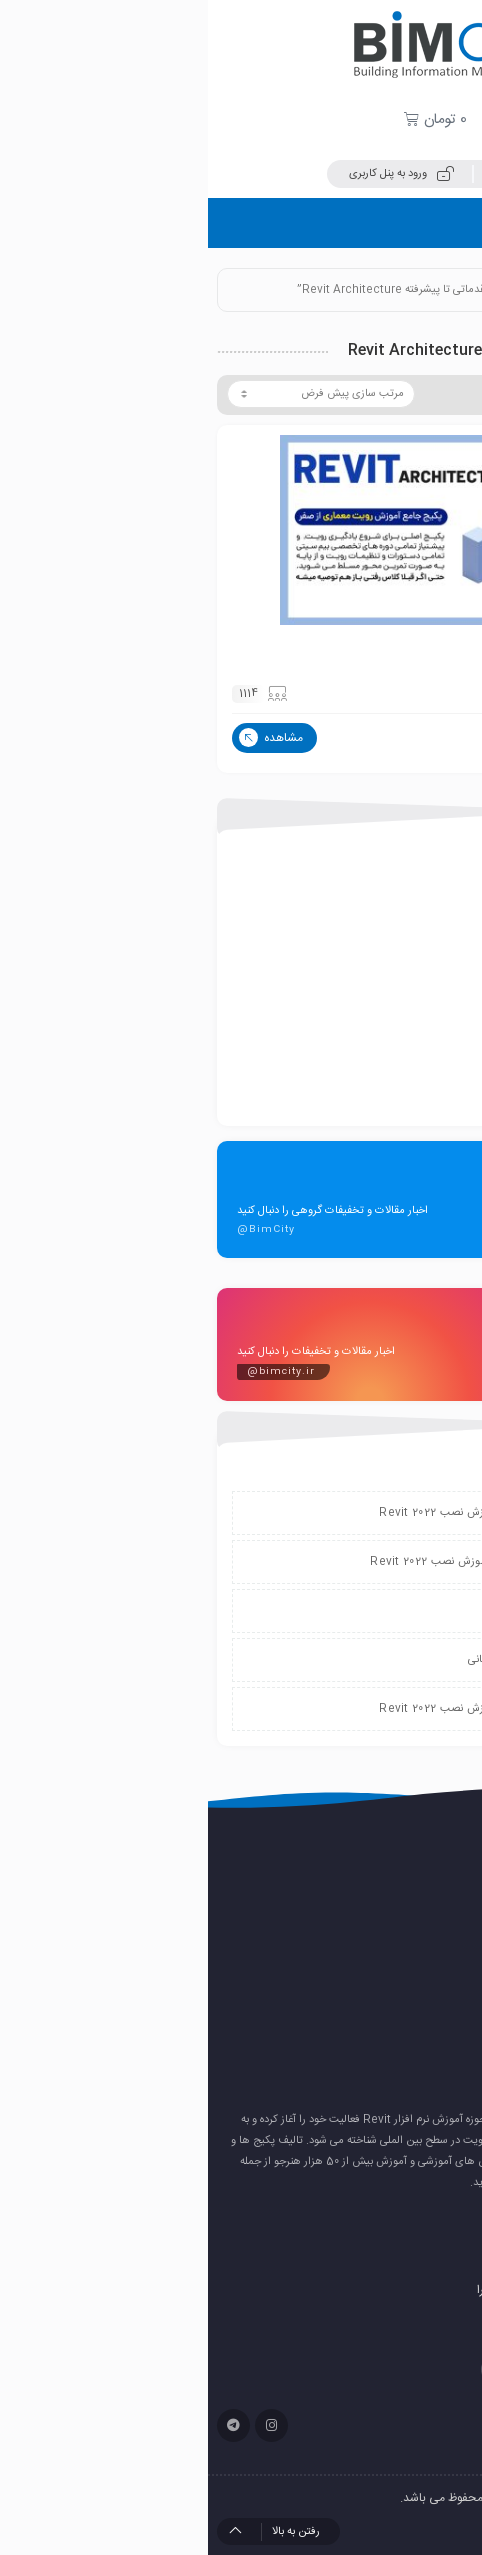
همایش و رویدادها (384, 1093)
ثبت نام (313, 174)
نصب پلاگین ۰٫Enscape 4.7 (375, 1932)
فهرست (437, 222)
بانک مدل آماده (393, 991)
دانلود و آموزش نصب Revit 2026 (364, 1965)
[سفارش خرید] (113, 394)
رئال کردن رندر (412, 1997)
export (411, 889)
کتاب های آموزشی (386, 1059)
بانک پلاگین (401, 957)
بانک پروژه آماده (391, 923)
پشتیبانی (309, 1611)
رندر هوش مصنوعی (399, 2029)
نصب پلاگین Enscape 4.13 (377, 1900)
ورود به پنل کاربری (193, 174)
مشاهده (63, 738)
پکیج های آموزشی (386, 1025)
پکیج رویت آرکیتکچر (403, 649)
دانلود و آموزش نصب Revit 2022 (250, 1513)
